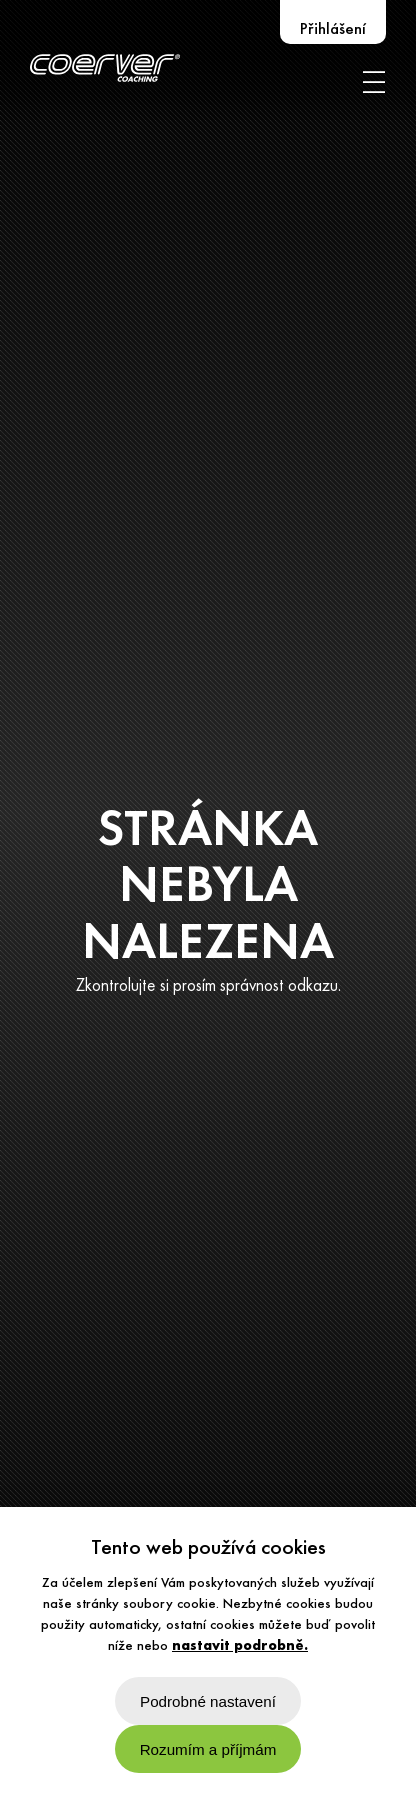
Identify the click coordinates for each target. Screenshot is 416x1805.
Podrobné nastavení (208, 1701)
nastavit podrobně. (240, 1646)
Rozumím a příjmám (208, 1749)
